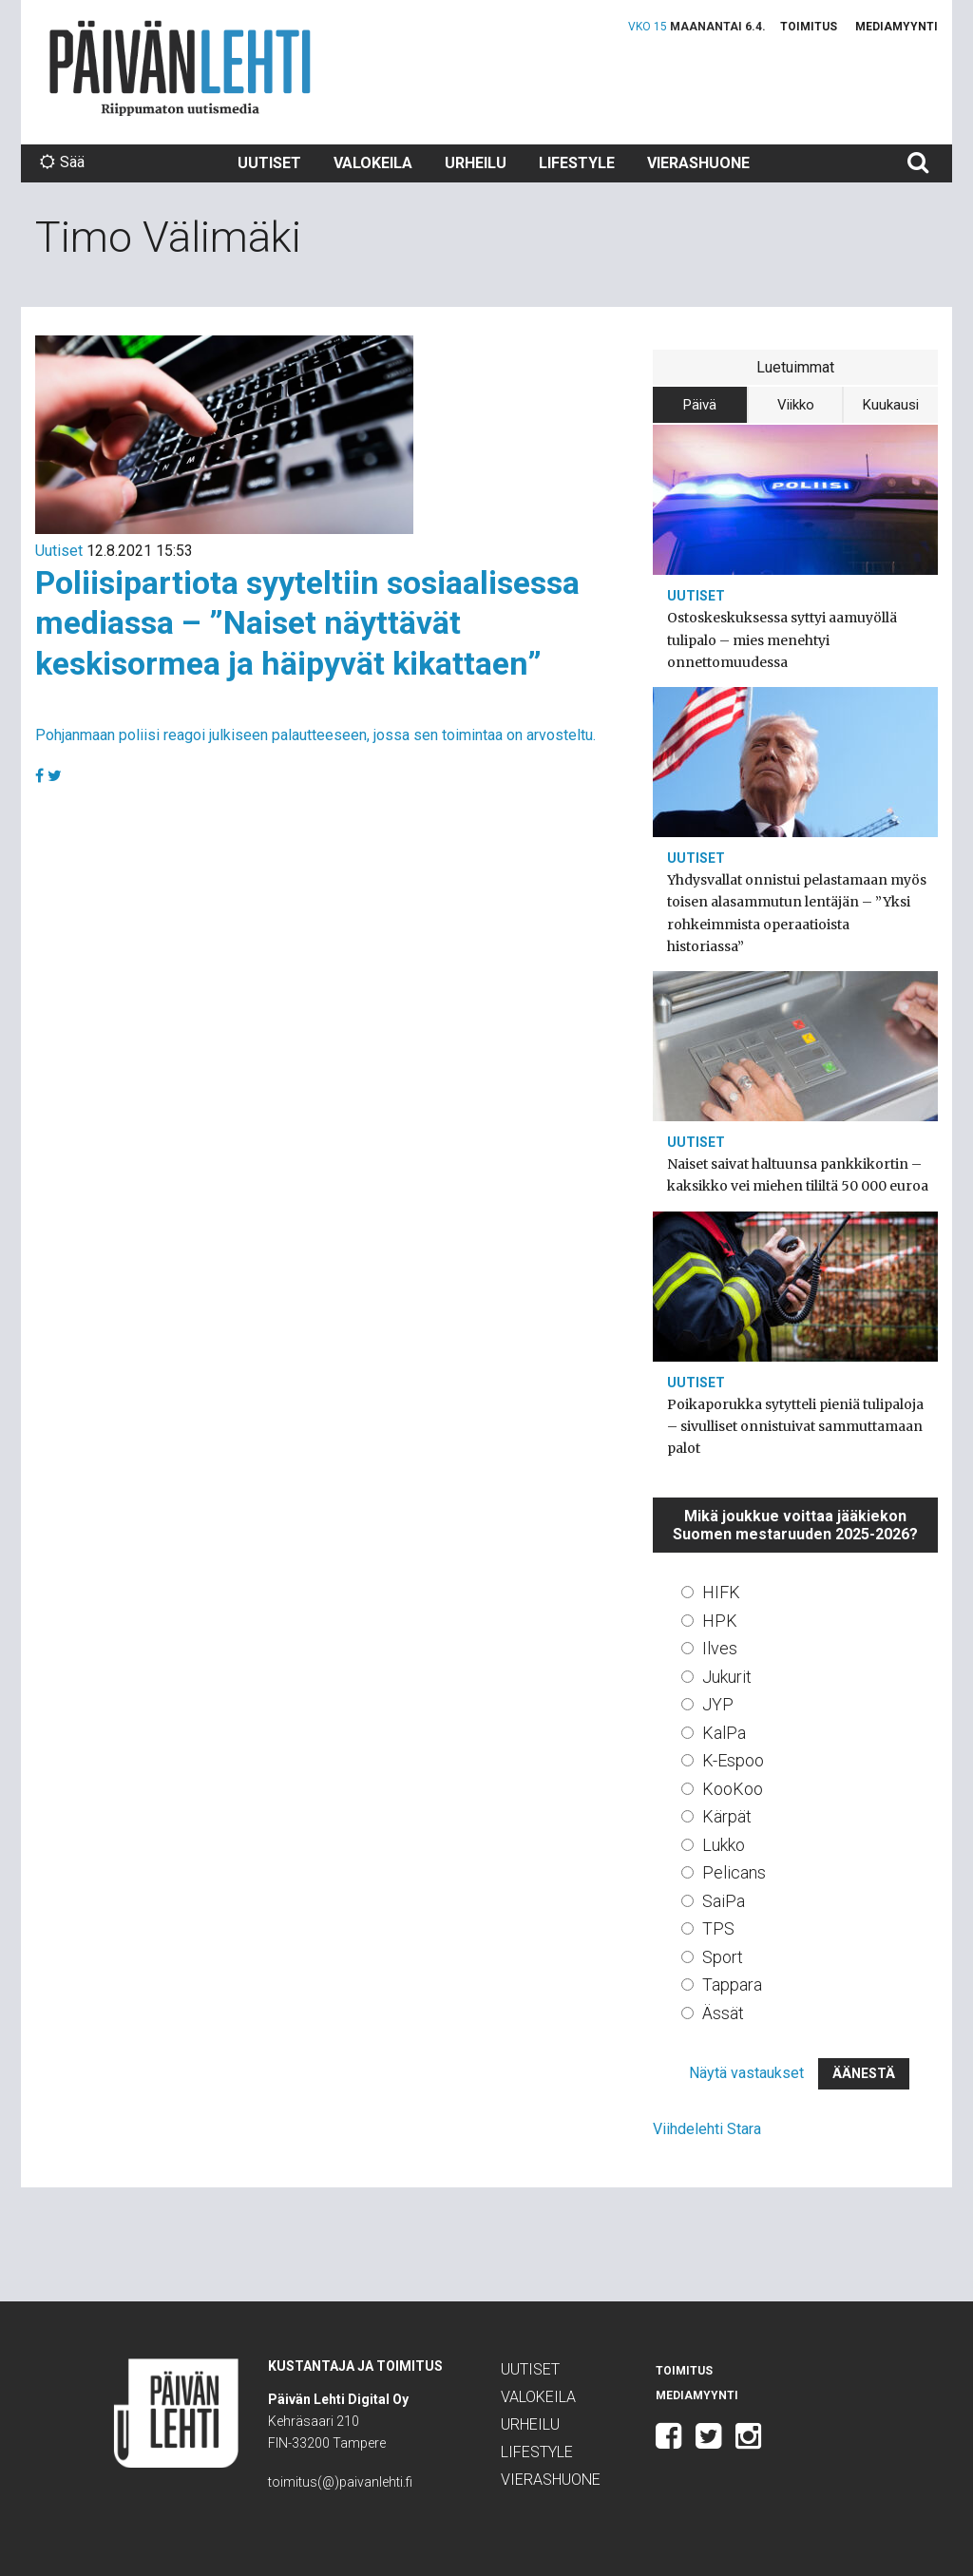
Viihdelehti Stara (707, 2129)
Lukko (723, 1845)
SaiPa (723, 1901)
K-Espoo (733, 1760)
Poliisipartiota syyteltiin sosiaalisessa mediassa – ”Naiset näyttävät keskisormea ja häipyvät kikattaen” (307, 622)
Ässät (723, 2013)
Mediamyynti (896, 26)
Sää (62, 162)
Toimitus (808, 26)
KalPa (724, 1733)
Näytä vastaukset (746, 2073)
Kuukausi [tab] (891, 404)
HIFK (721, 1592)
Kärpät (727, 1816)
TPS (718, 1928)
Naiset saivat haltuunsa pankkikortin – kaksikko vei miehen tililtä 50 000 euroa (797, 1174)
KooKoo (732, 1789)
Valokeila (373, 163)
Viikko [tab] (795, 404)
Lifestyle (577, 163)
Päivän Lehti (180, 68)
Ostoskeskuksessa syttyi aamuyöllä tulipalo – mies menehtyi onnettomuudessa (782, 639)
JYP (718, 1704)
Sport (722, 1957)
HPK (719, 1621)
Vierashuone (698, 163)
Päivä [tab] (699, 404)
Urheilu (475, 163)
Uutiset (269, 163)
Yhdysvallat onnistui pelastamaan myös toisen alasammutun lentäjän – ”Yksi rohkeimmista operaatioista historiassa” (796, 913)
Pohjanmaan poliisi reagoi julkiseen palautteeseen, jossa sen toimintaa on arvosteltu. (315, 735)
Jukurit (727, 1677)
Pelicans (734, 1872)
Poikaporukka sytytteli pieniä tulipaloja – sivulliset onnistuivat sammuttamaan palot (795, 1426)
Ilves (719, 1648)
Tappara (732, 1984)
